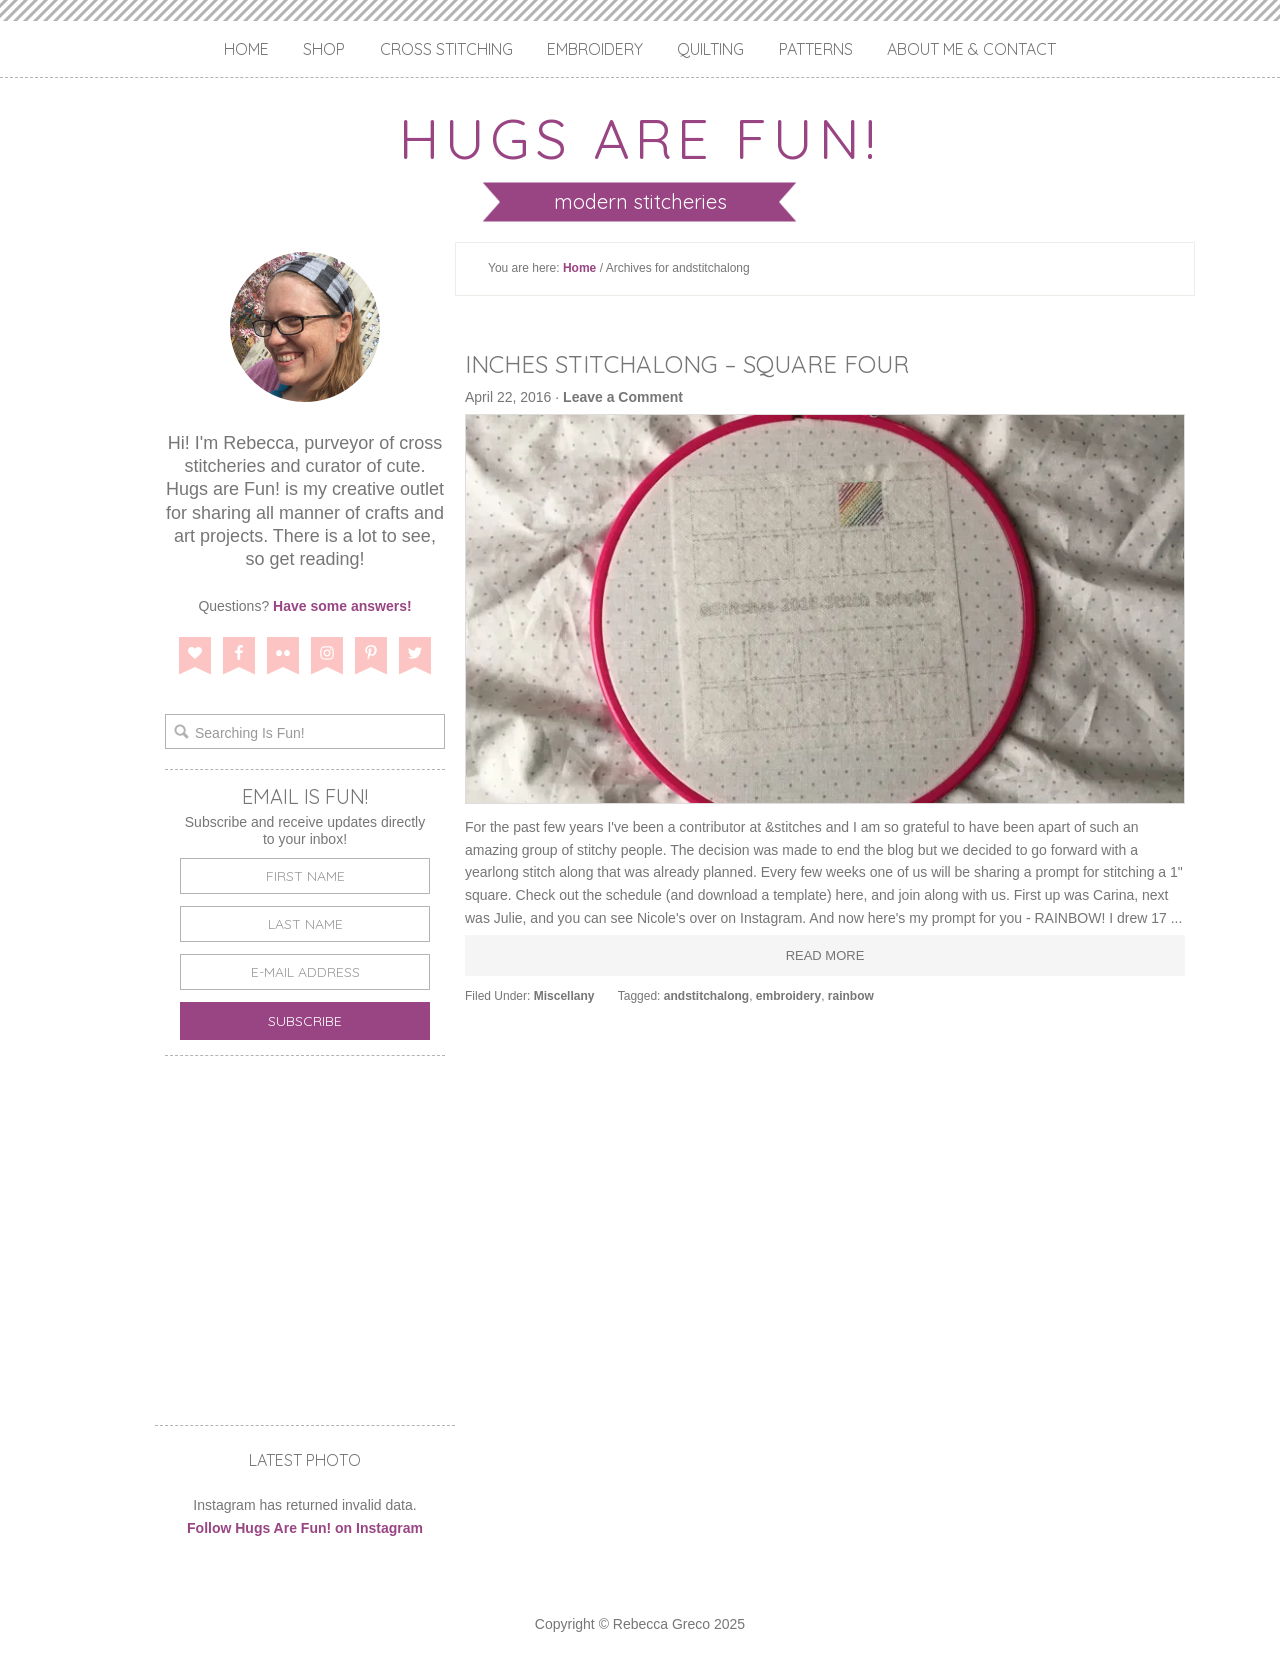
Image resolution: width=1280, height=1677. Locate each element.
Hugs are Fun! (640, 138)
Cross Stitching (446, 49)
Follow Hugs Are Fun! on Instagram (305, 1528)
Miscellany (564, 996)
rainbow (851, 996)
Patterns (816, 49)
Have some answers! (342, 606)
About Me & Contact (971, 49)
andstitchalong (706, 996)
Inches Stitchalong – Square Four (687, 364)
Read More (825, 955)
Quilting (710, 49)
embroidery (788, 996)
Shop (324, 49)
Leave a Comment (623, 397)
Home (246, 49)
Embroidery (595, 49)
